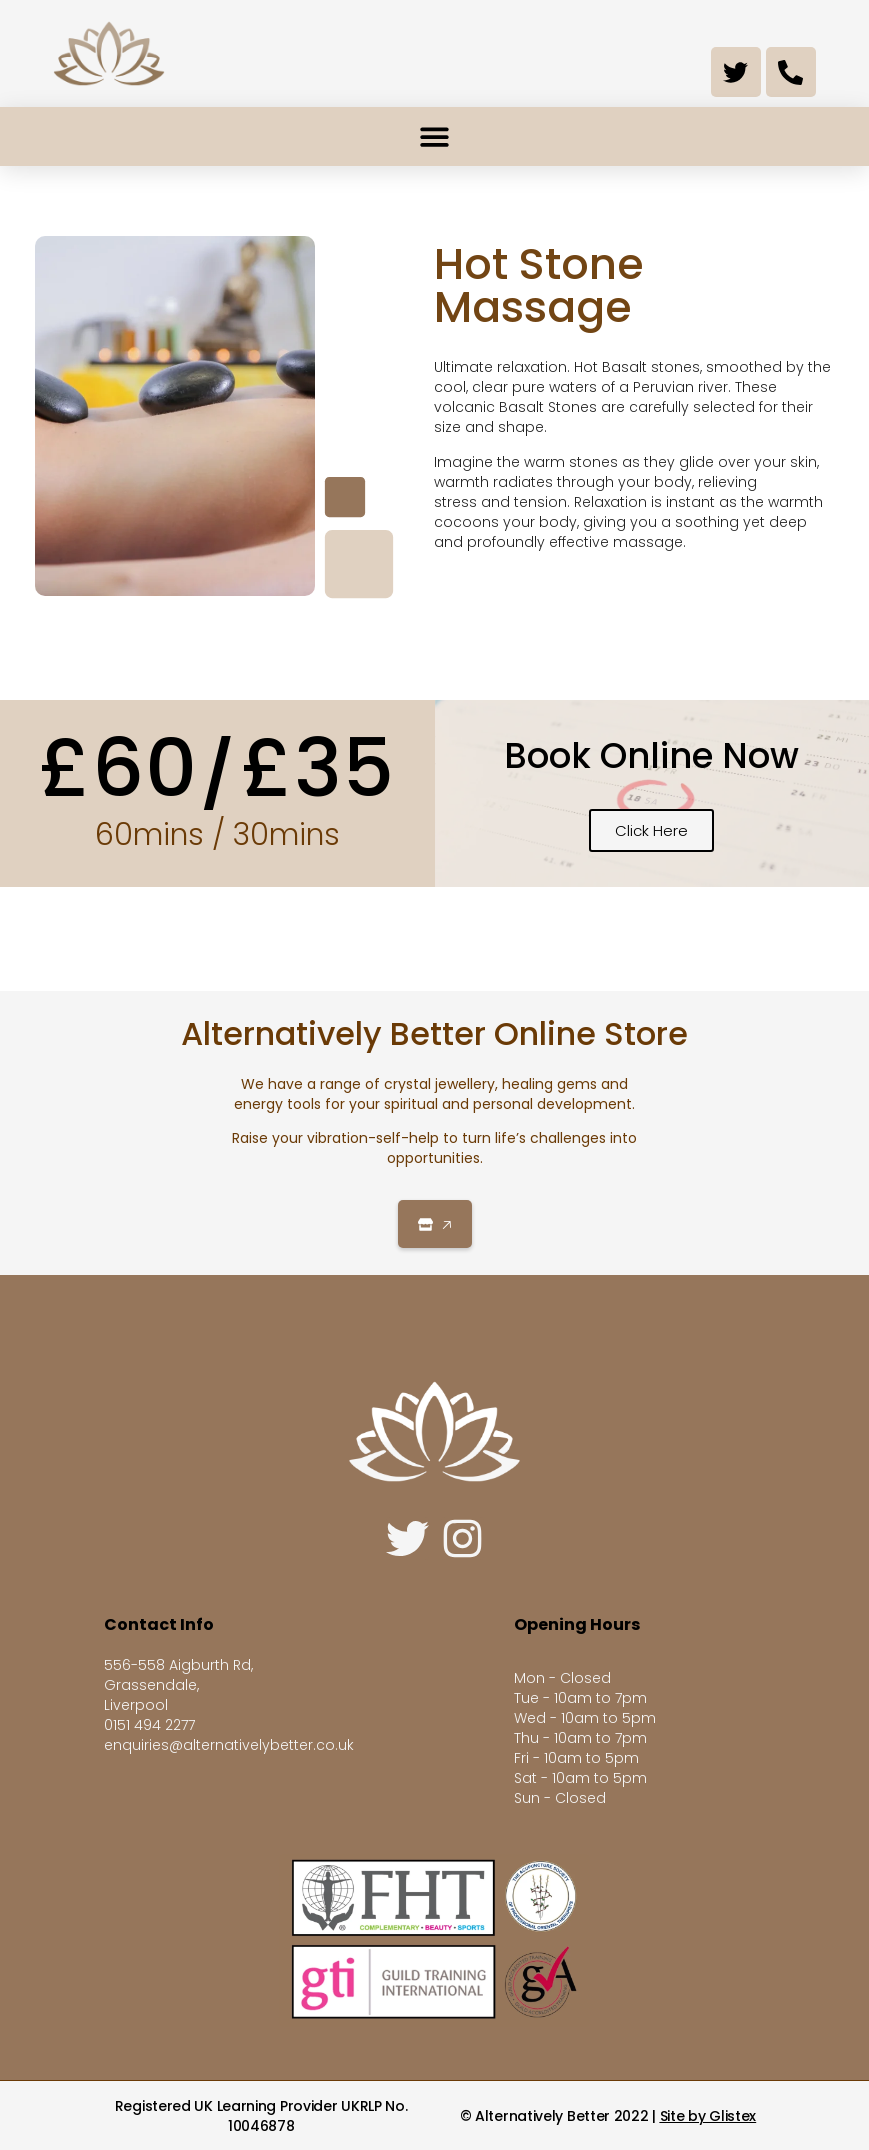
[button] (434, 136)
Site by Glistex (708, 2116)
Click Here (651, 830)
